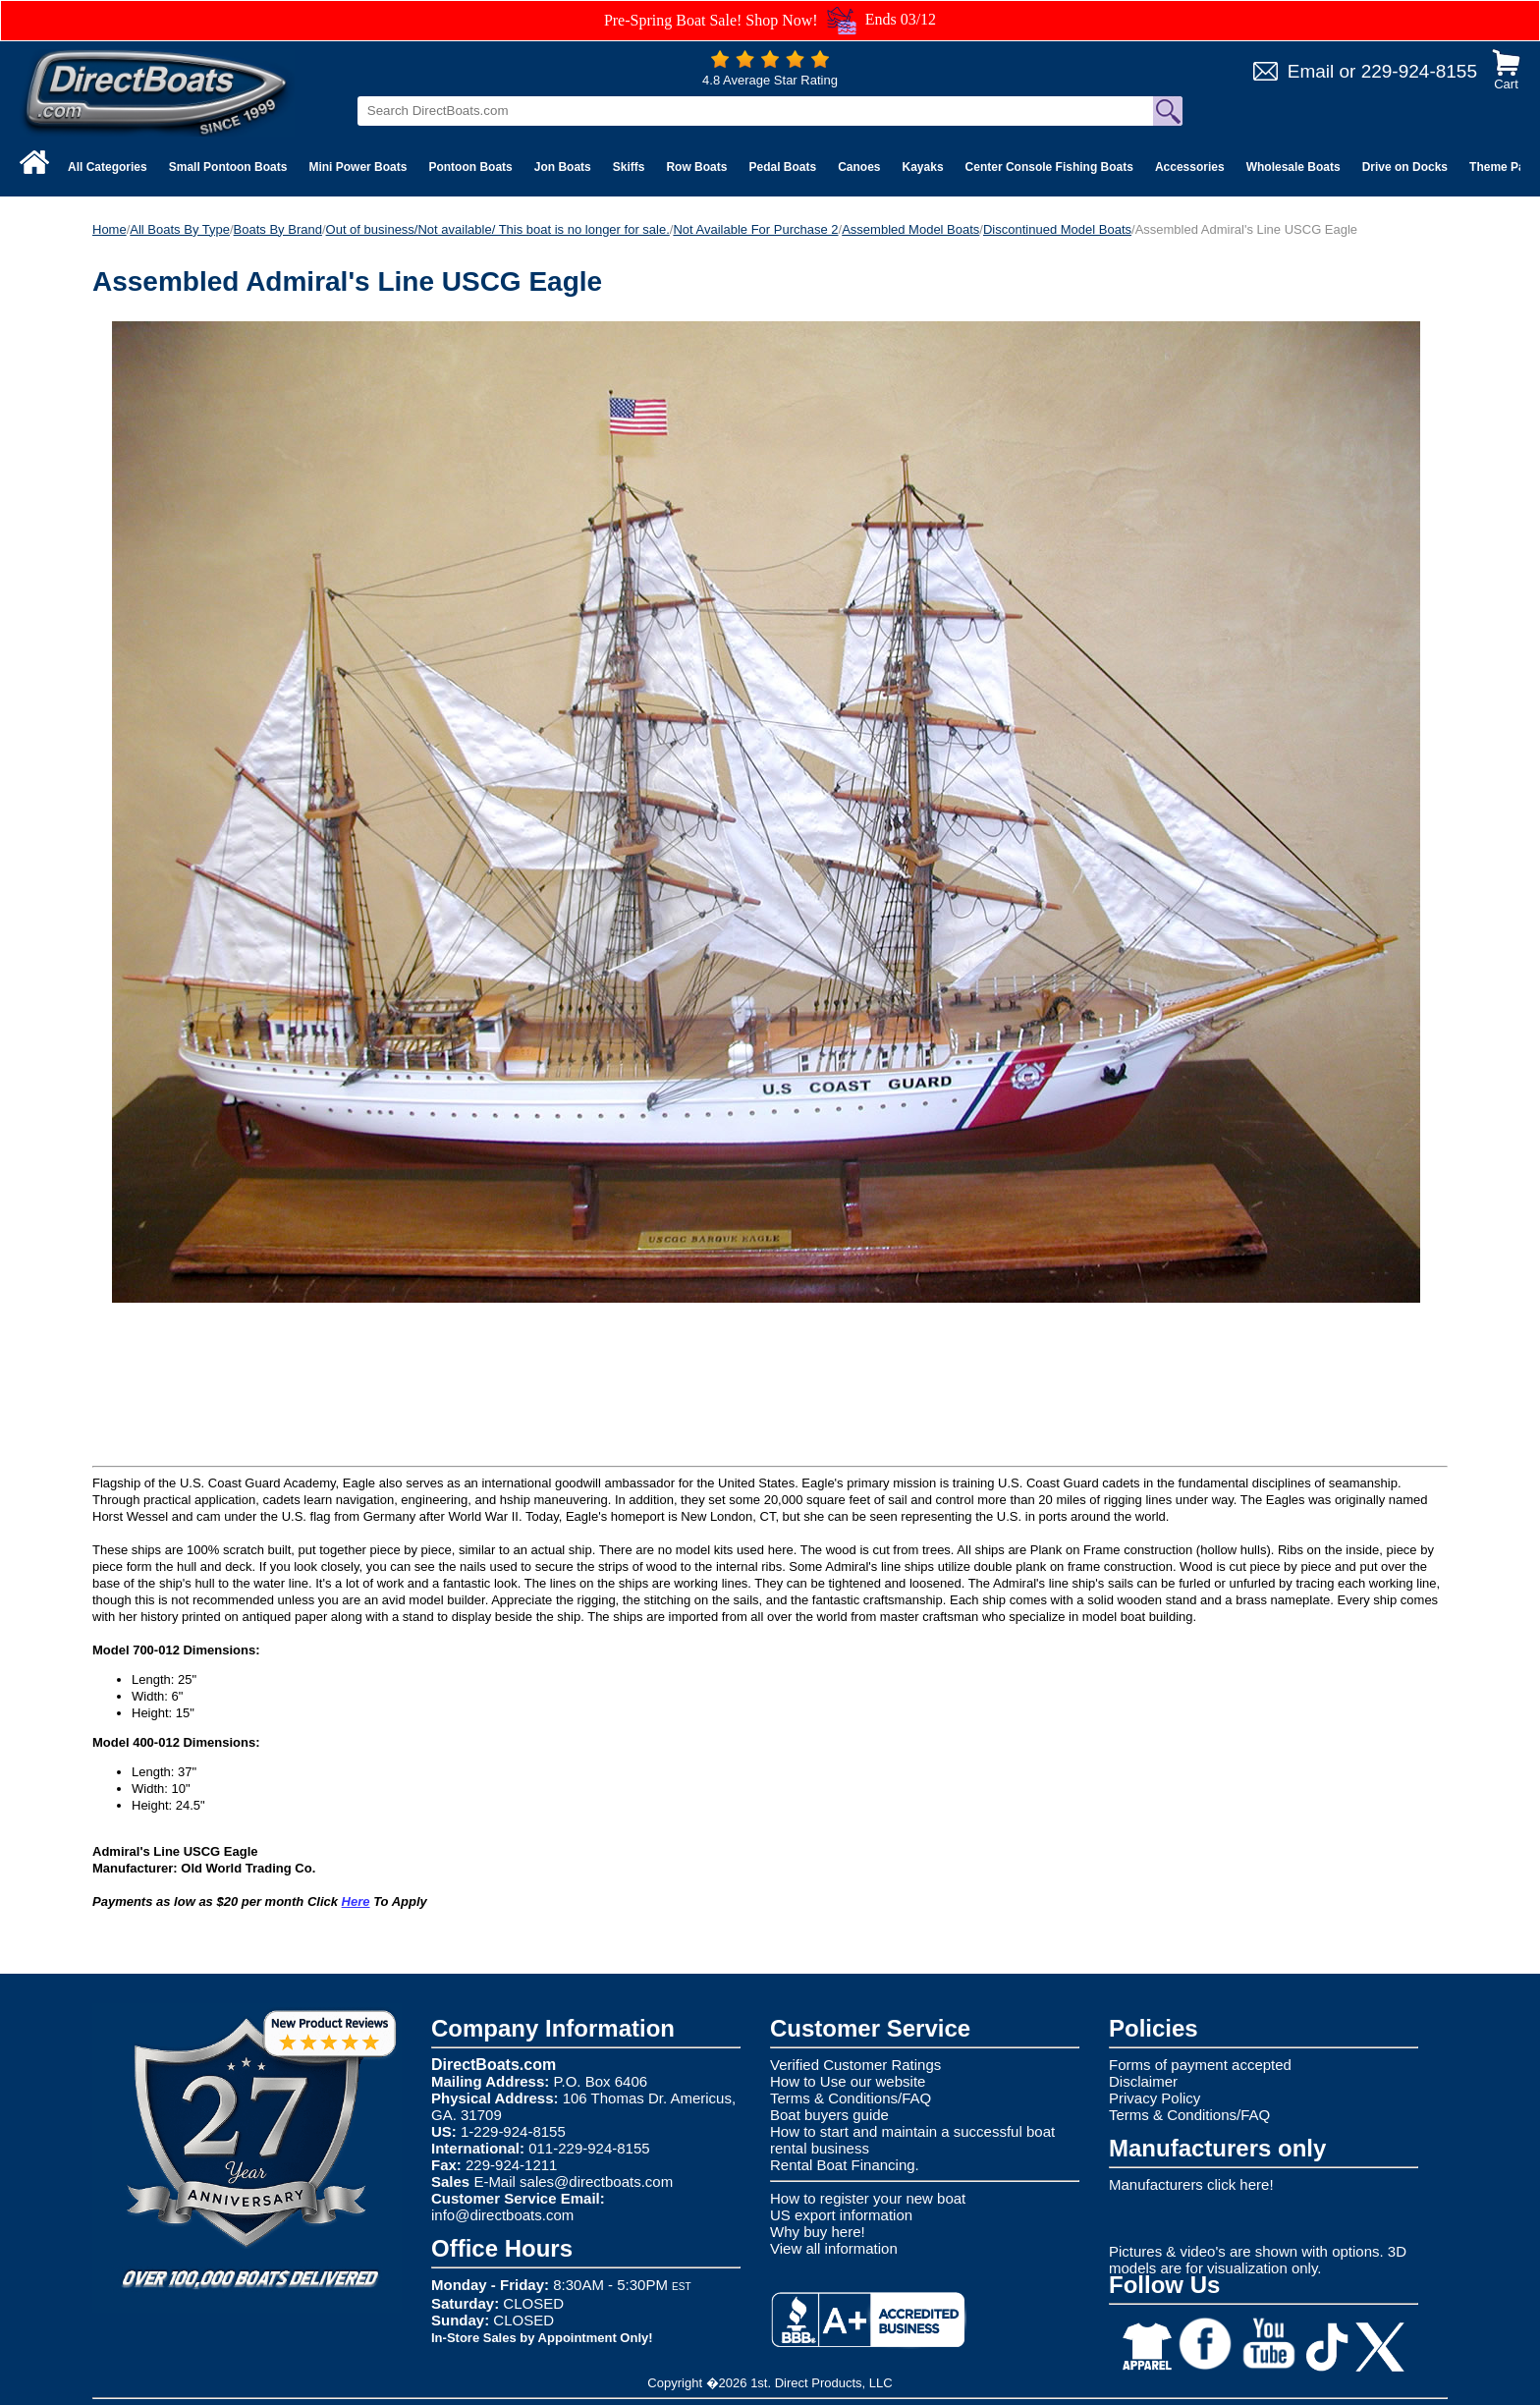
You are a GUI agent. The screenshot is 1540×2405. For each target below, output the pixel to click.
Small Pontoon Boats (228, 167)
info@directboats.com (502, 2215)
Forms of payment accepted (1200, 2064)
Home (109, 229)
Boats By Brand (278, 229)
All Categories (107, 167)
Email (1311, 71)
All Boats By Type (180, 229)
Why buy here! (817, 2231)
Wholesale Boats (1293, 167)
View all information (834, 2248)
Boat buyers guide (829, 2114)
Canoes (859, 167)
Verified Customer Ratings (855, 2064)
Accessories (1190, 167)
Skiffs (629, 167)
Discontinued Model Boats (1057, 229)
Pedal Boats (782, 167)
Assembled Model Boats (910, 229)
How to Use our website (847, 2081)
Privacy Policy (1154, 2098)
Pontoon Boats (470, 167)
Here (356, 1901)
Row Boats (696, 167)
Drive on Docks (1405, 167)
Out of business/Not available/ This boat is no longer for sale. (498, 229)
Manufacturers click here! (1191, 2184)
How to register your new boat (867, 2198)
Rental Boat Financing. (844, 2164)
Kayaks (923, 167)
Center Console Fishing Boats (1049, 167)
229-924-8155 (1419, 71)
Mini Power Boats (357, 167)
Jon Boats (562, 167)
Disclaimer (1143, 2081)
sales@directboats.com (596, 2181)
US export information (841, 2215)
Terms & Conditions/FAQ (850, 2098)
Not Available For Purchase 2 (755, 229)
